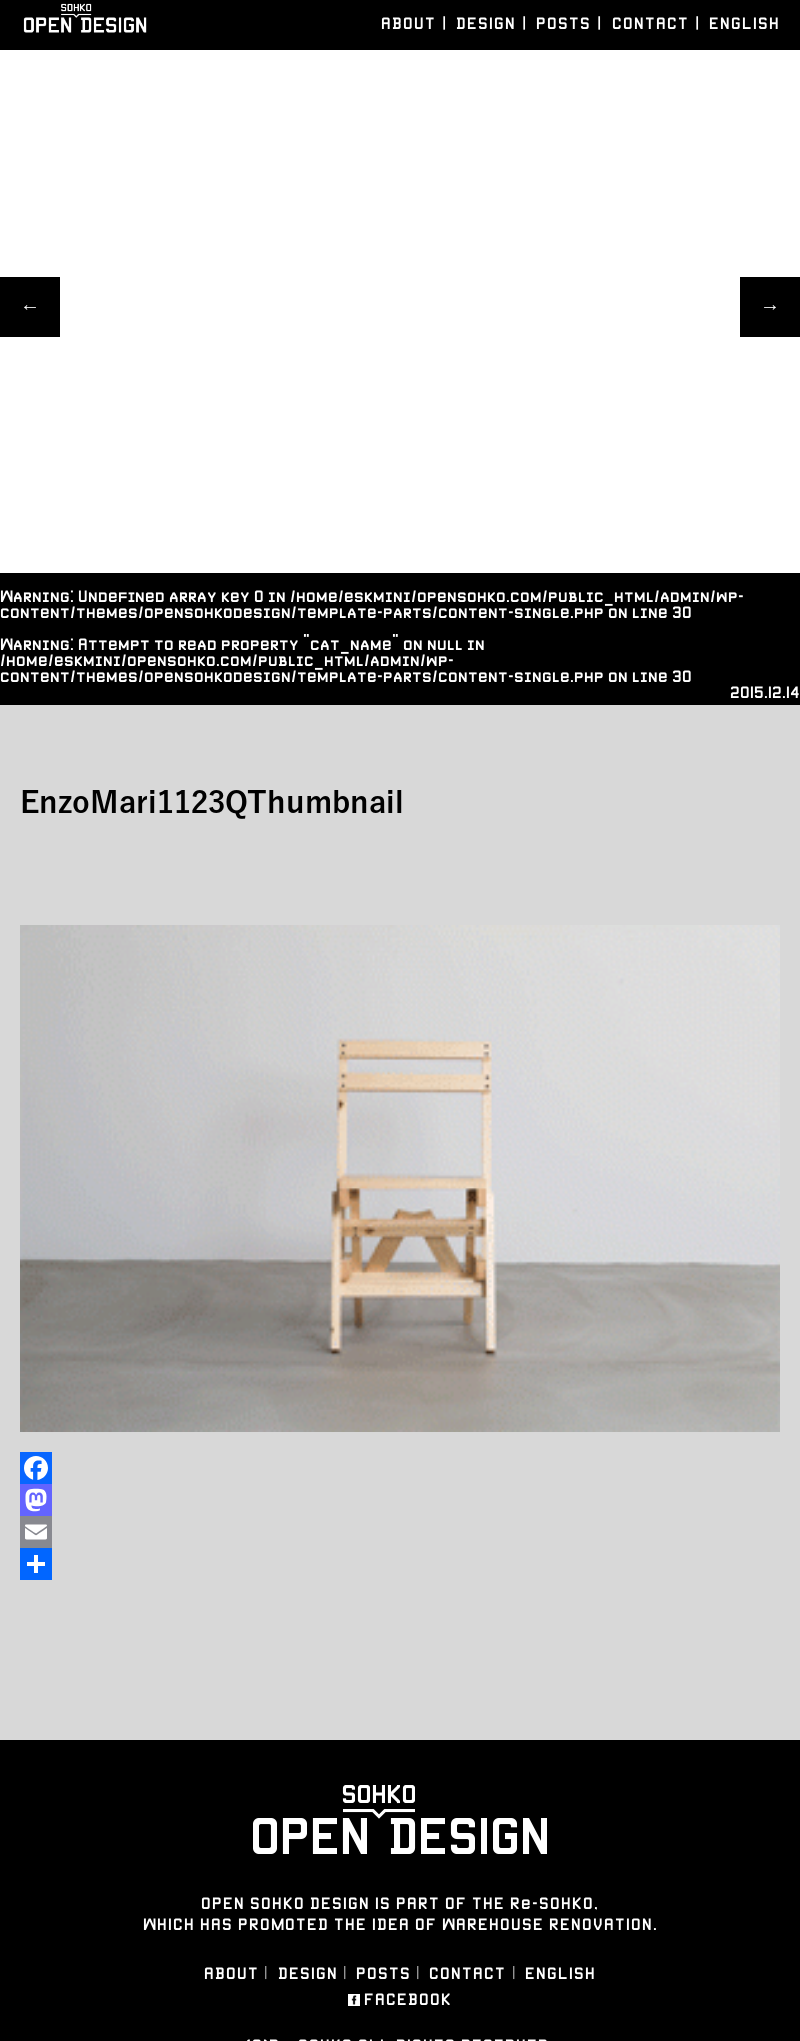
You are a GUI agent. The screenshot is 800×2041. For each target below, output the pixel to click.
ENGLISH (744, 23)
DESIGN (486, 23)
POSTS (563, 23)
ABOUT (408, 23)
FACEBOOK (408, 2000)
